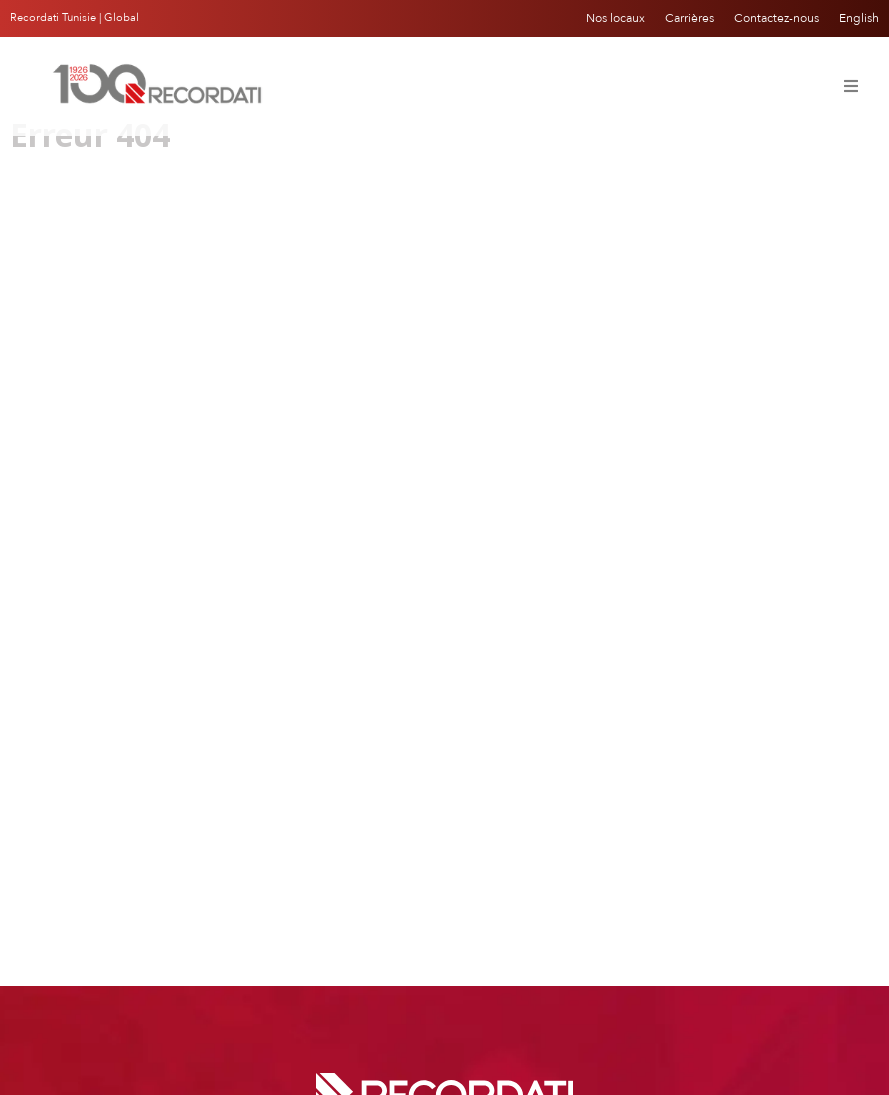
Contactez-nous (776, 18)
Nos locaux (615, 18)
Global (121, 17)
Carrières (689, 18)
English (859, 18)
